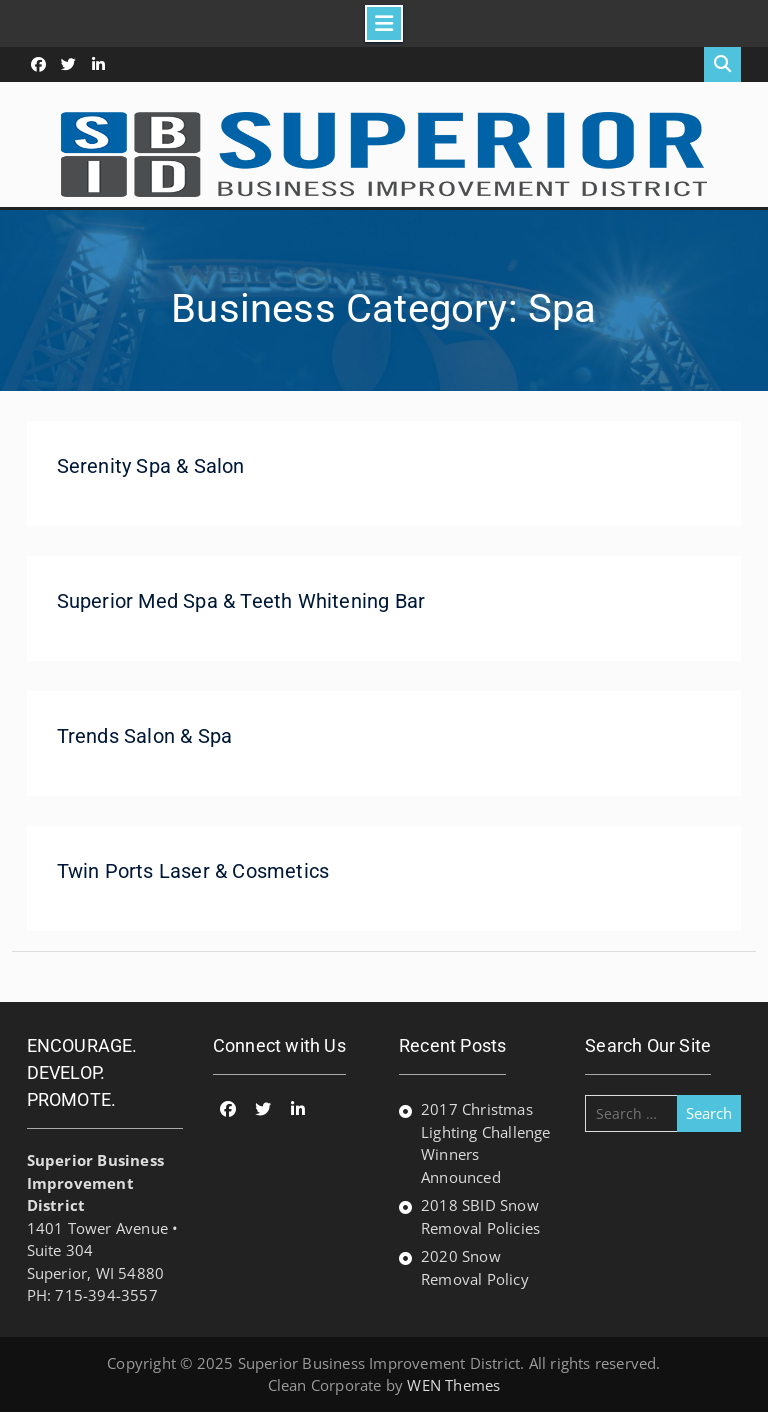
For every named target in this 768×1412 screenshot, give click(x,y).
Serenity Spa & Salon (151, 466)
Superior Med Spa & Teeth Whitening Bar (241, 601)
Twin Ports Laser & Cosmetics (193, 871)
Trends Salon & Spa (145, 736)
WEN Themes (453, 1385)
